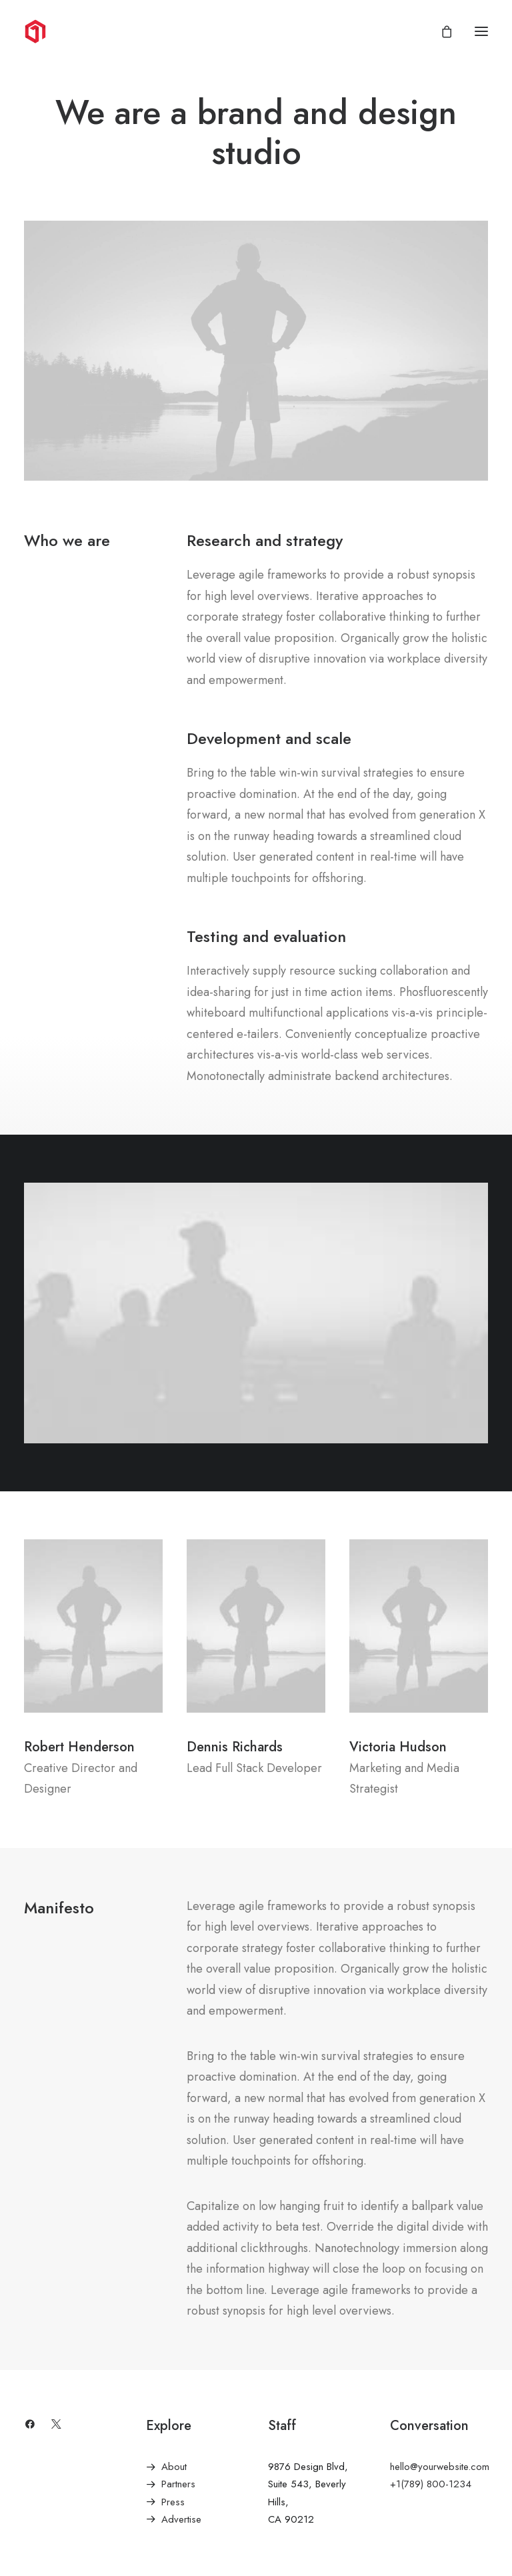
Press (173, 2502)
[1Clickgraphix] (93, 31)
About (174, 2466)
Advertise (181, 2519)
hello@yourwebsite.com (439, 2466)
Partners (178, 2484)
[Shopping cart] (441, 31)
